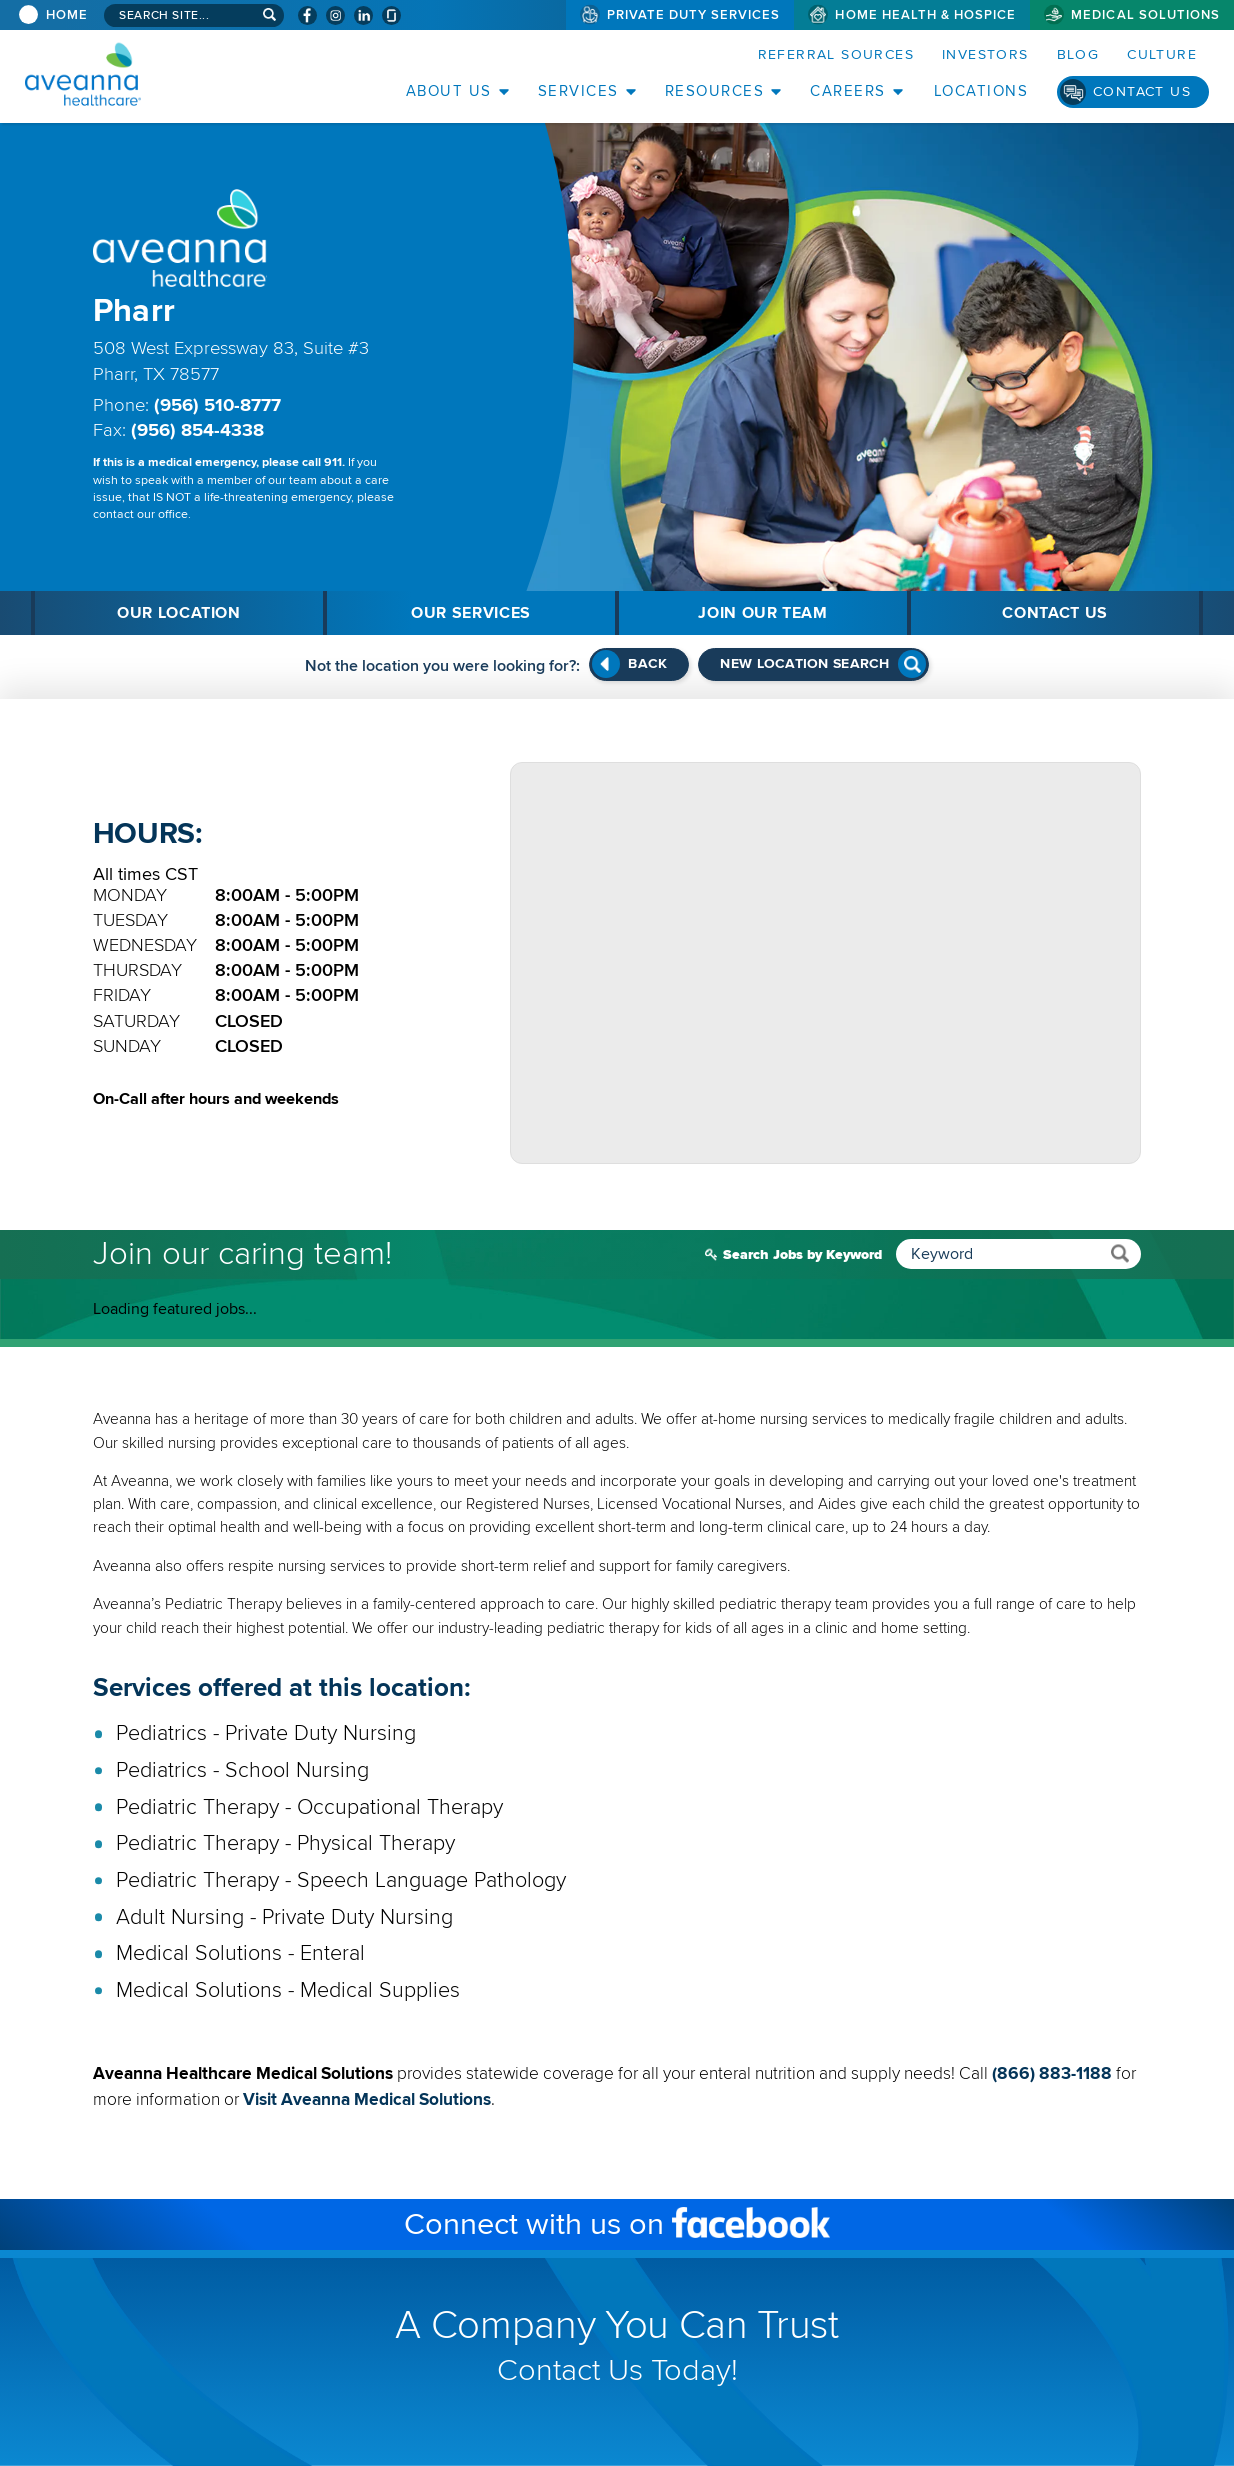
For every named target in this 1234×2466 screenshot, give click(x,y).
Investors (985, 54)
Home (67, 15)
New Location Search (804, 663)
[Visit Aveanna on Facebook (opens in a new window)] (307, 15)
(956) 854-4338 (197, 430)
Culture (1162, 54)
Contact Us (1142, 91)
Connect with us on (684, 2226)
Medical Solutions (1145, 15)
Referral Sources (836, 54)
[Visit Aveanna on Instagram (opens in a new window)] (335, 15)
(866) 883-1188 (1052, 2073)
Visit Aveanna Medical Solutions (370, 2099)
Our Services (471, 613)
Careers (848, 91)
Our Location (179, 613)
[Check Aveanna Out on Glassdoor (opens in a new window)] (391, 15)
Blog (1078, 54)
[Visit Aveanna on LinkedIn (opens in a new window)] (363, 15)
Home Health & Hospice (925, 15)
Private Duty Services (694, 15)
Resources (715, 91)
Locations (981, 91)
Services (578, 91)
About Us (449, 91)
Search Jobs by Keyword (932, 1254)
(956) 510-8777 (217, 405)
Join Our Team (762, 613)
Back (647, 663)
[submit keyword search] (1120, 1253)
